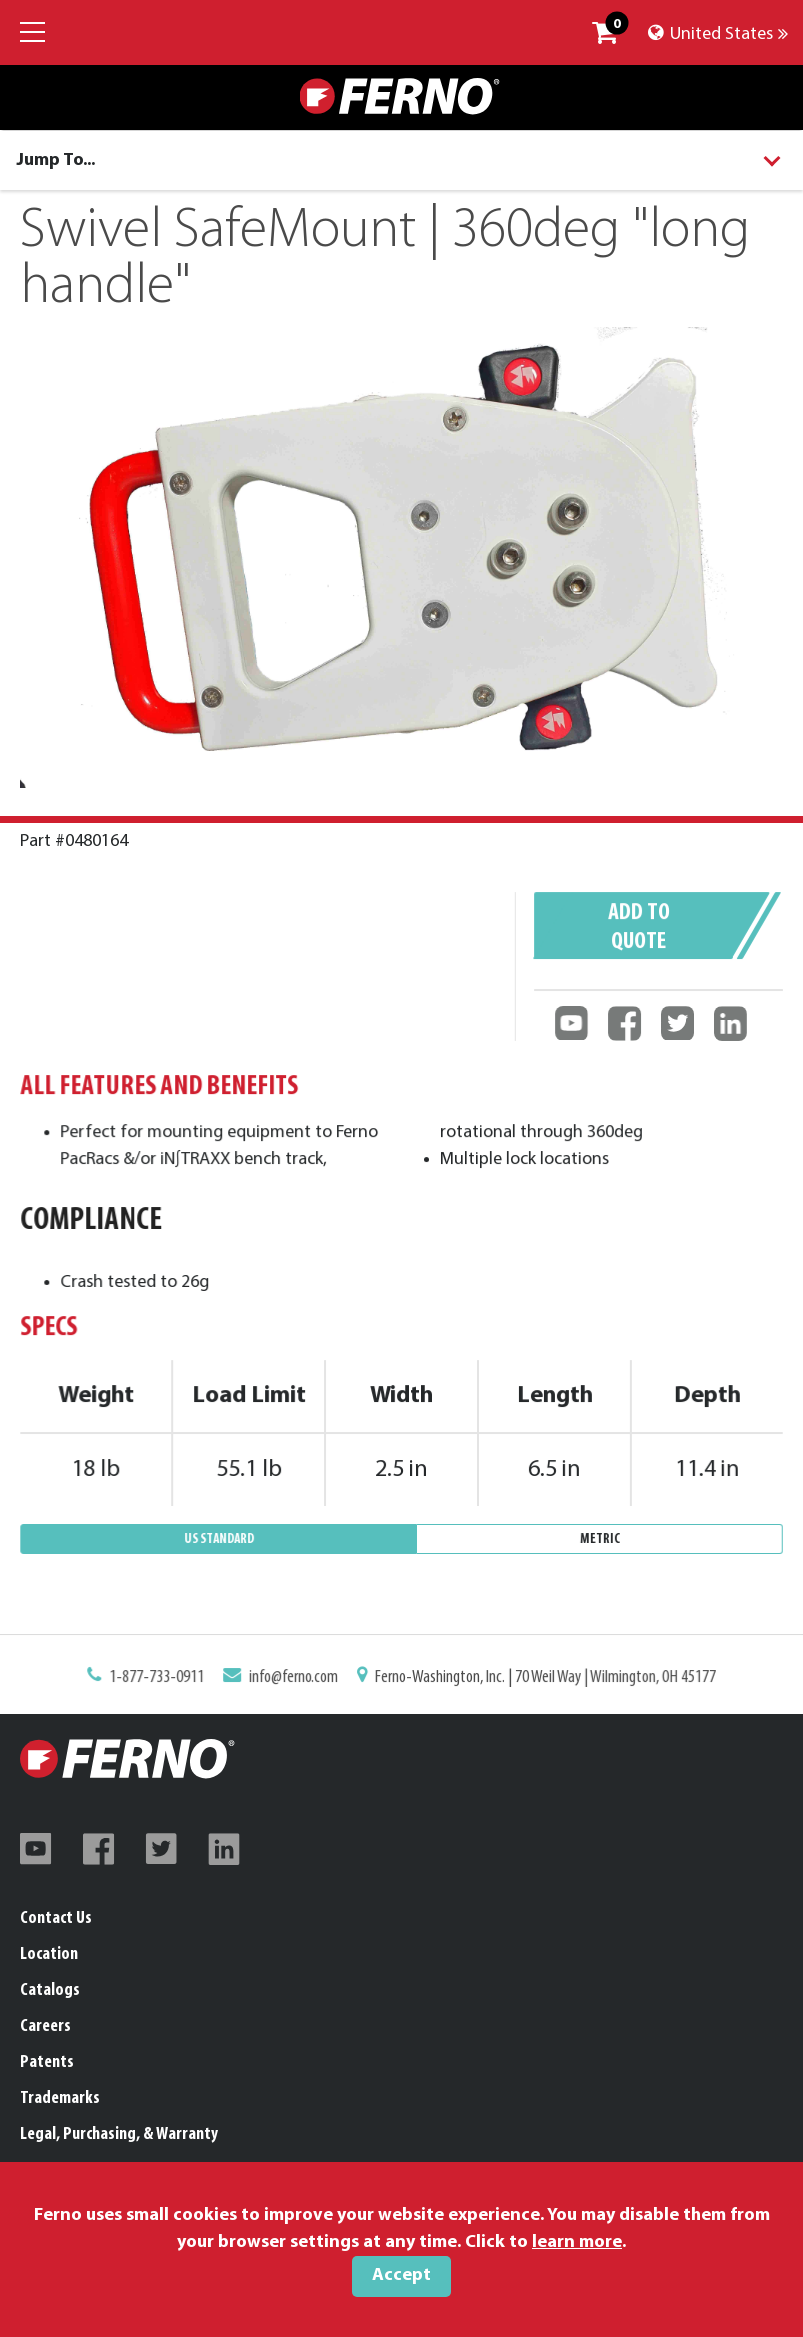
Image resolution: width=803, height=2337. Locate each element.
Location (49, 1954)
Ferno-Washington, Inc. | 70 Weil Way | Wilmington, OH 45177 (524, 1681)
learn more (577, 2242)
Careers (45, 2026)
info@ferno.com (309, 1681)
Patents (47, 2062)
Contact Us (56, 1918)
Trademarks (60, 2098)
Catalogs (50, 1990)
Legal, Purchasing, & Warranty (119, 2134)
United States (718, 34)
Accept (401, 2275)
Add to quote (640, 938)
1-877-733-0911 (192, 1681)
